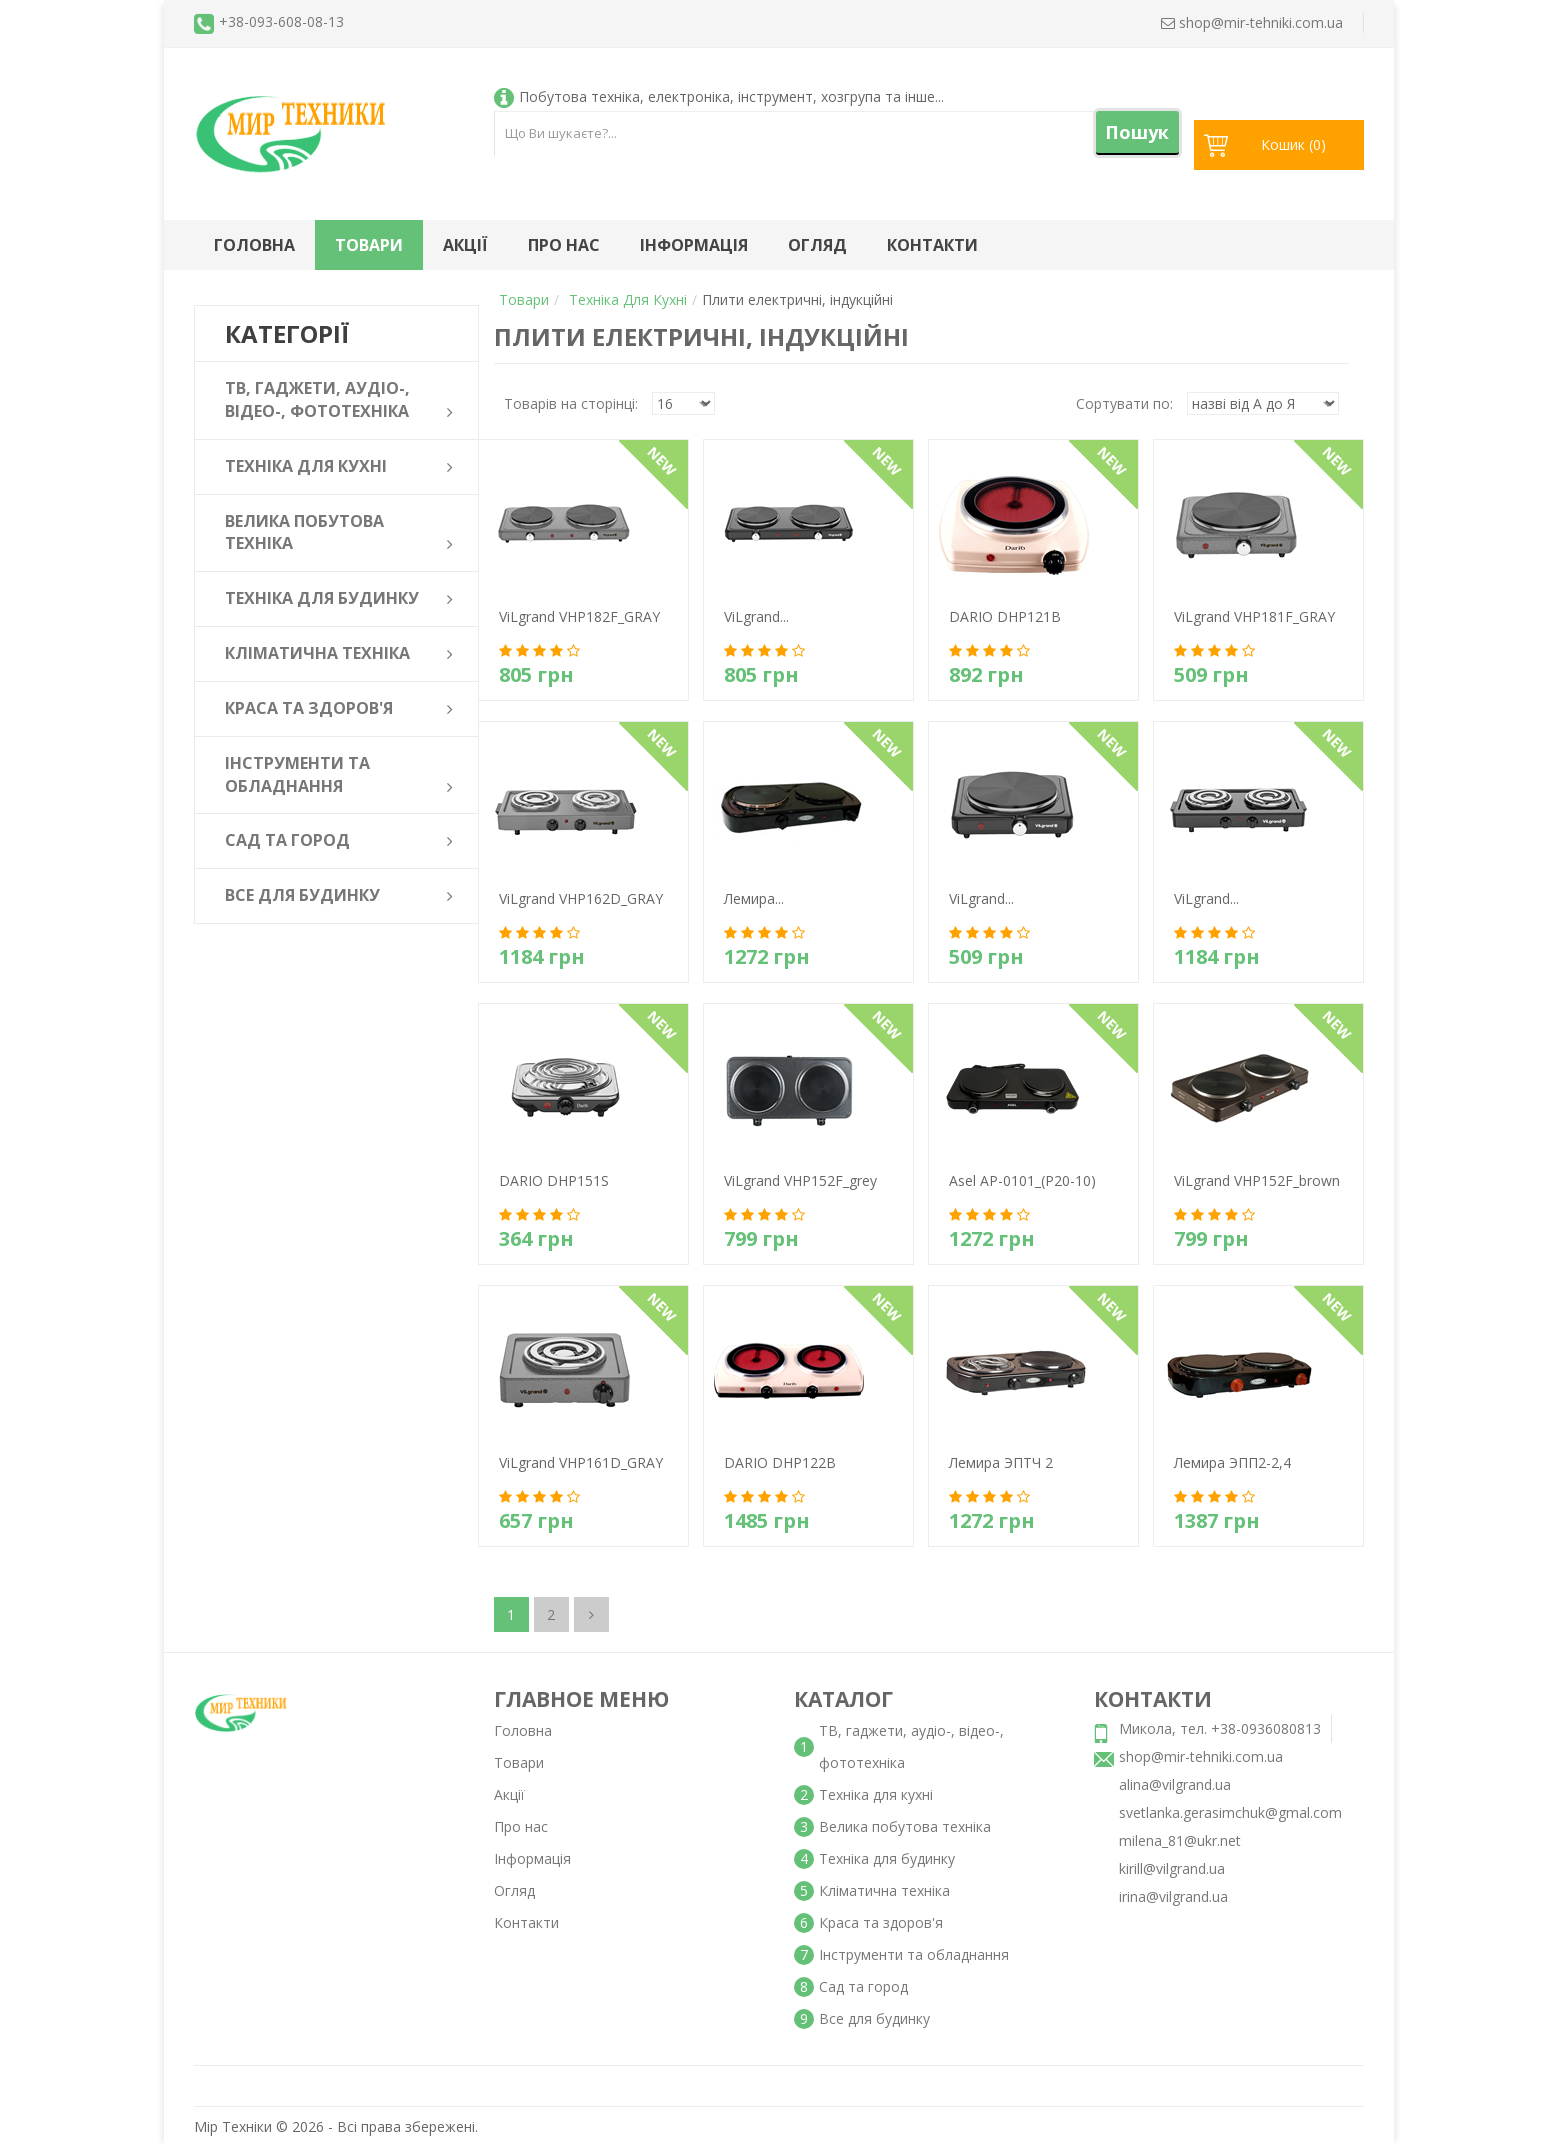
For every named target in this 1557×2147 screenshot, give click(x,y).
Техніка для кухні (628, 299)
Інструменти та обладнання (914, 1954)
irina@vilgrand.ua (1173, 1896)
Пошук (1137, 132)
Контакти (932, 245)
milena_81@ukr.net (1180, 1840)
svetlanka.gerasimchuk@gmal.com (1230, 1812)
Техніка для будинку (887, 1858)
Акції (465, 245)
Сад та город (863, 1986)
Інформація (694, 245)
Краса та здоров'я (881, 1922)
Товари (369, 245)
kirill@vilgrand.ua (1172, 1868)
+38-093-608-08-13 (281, 21)
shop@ (1252, 22)
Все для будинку (874, 2018)
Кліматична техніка (884, 1890)
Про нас (564, 245)
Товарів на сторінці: (571, 403)
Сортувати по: (1124, 403)
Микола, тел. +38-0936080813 (1220, 1728)
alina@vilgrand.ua (1175, 1784)
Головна (254, 245)
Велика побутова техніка (905, 1826)
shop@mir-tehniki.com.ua (1201, 1756)
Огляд (817, 245)
